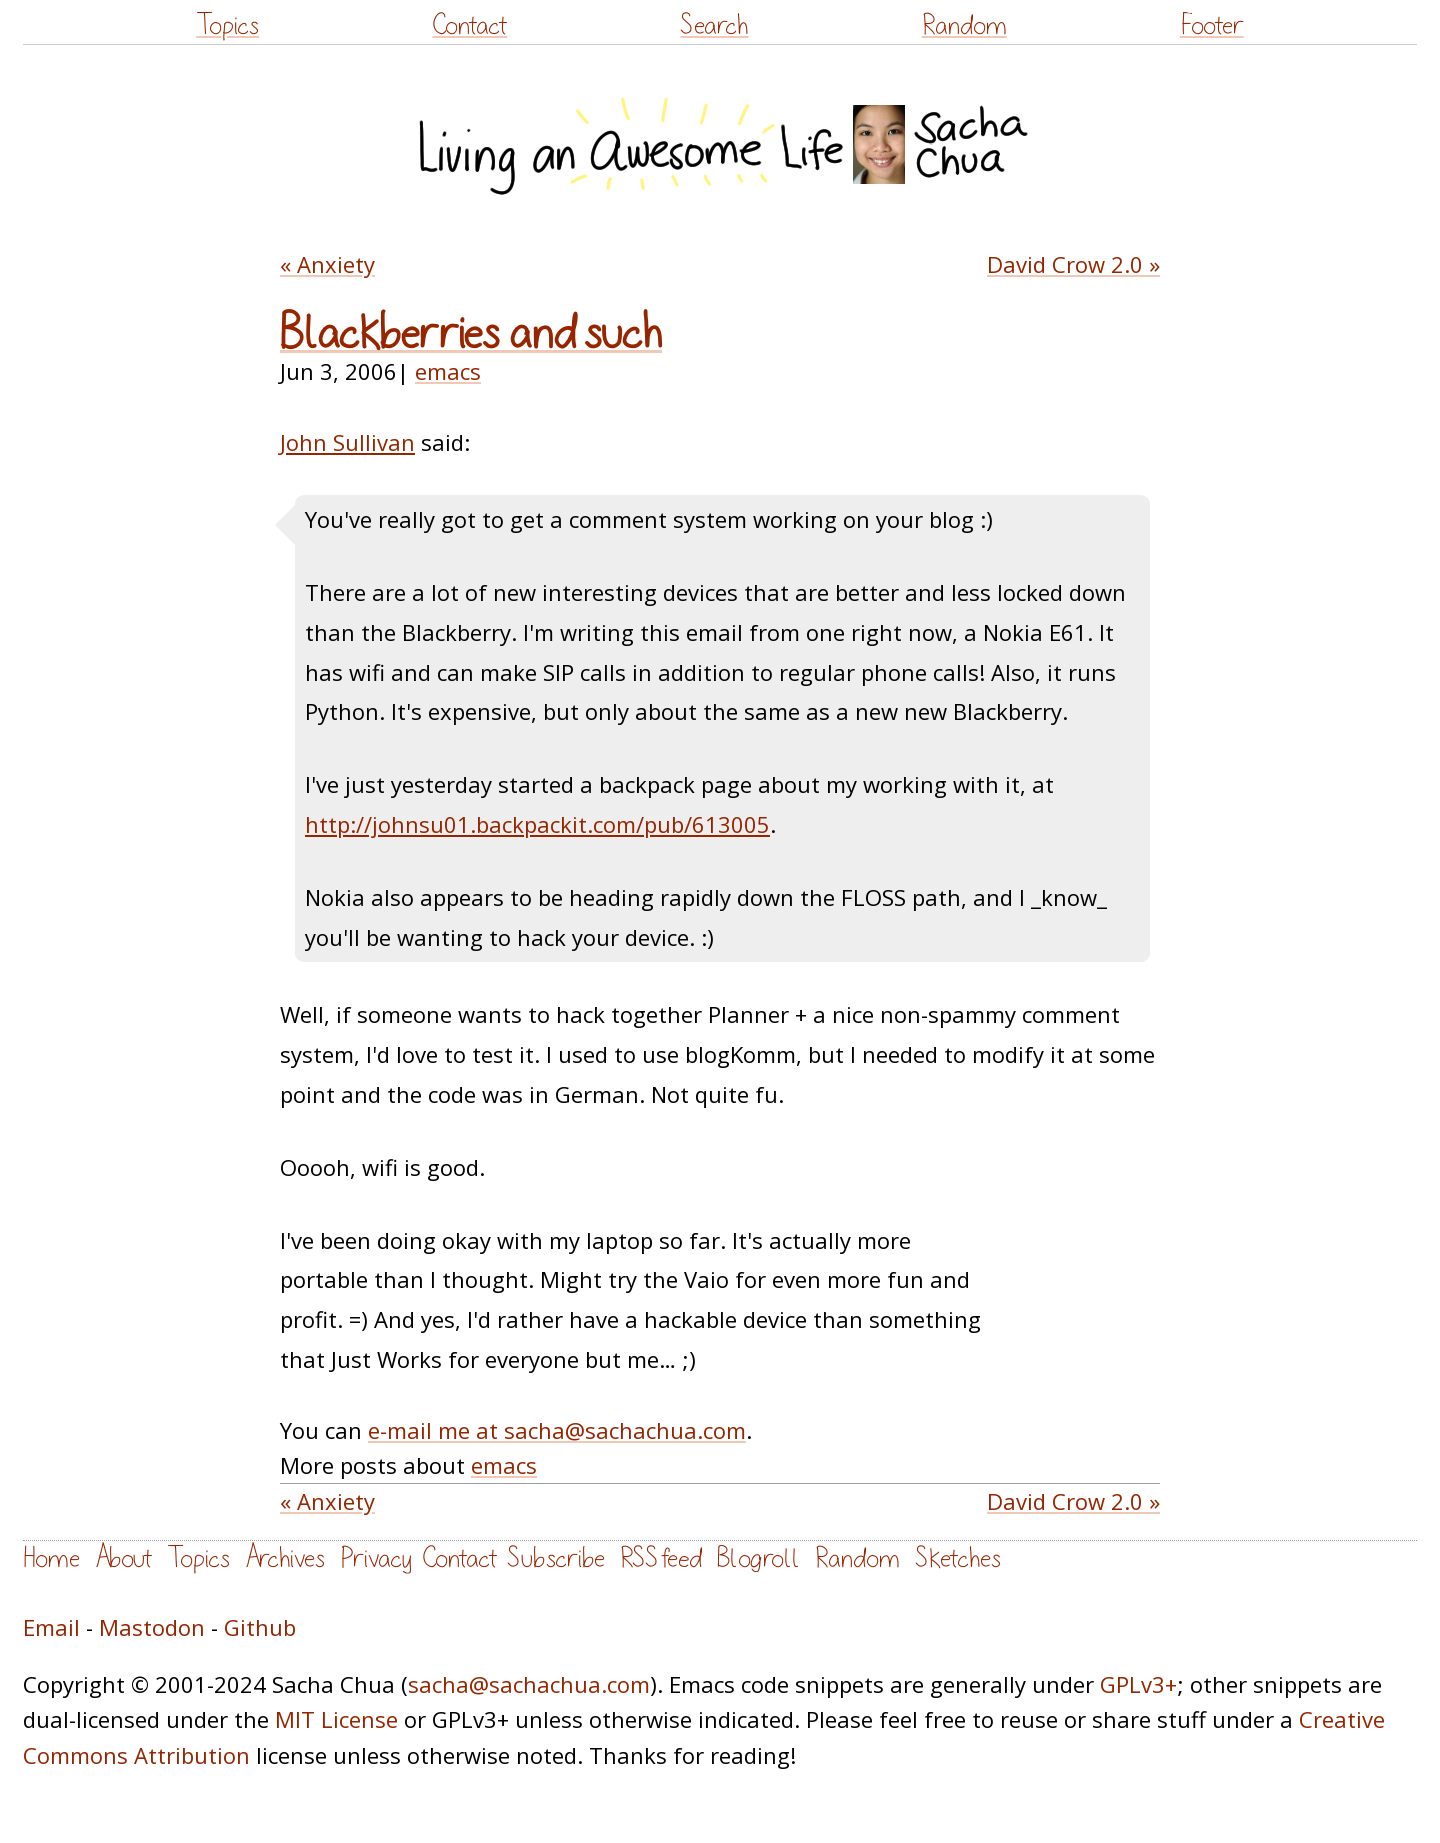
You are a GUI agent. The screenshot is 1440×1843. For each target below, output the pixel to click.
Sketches (958, 1558)
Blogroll (758, 1558)
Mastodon (152, 1627)
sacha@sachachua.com (529, 1684)
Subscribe (556, 1558)
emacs (448, 371)
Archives (285, 1558)
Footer (1212, 25)
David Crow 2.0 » (1073, 264)
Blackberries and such (471, 334)
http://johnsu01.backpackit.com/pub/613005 (537, 824)
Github (260, 1627)
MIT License (336, 1719)
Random (964, 25)
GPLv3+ (1138, 1684)
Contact (469, 25)
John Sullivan (347, 442)
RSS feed (661, 1558)
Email (51, 1627)
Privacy (376, 1558)
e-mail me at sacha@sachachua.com (557, 1430)
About (123, 1558)
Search (714, 25)
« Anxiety (327, 264)
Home (51, 1558)
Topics (227, 25)
